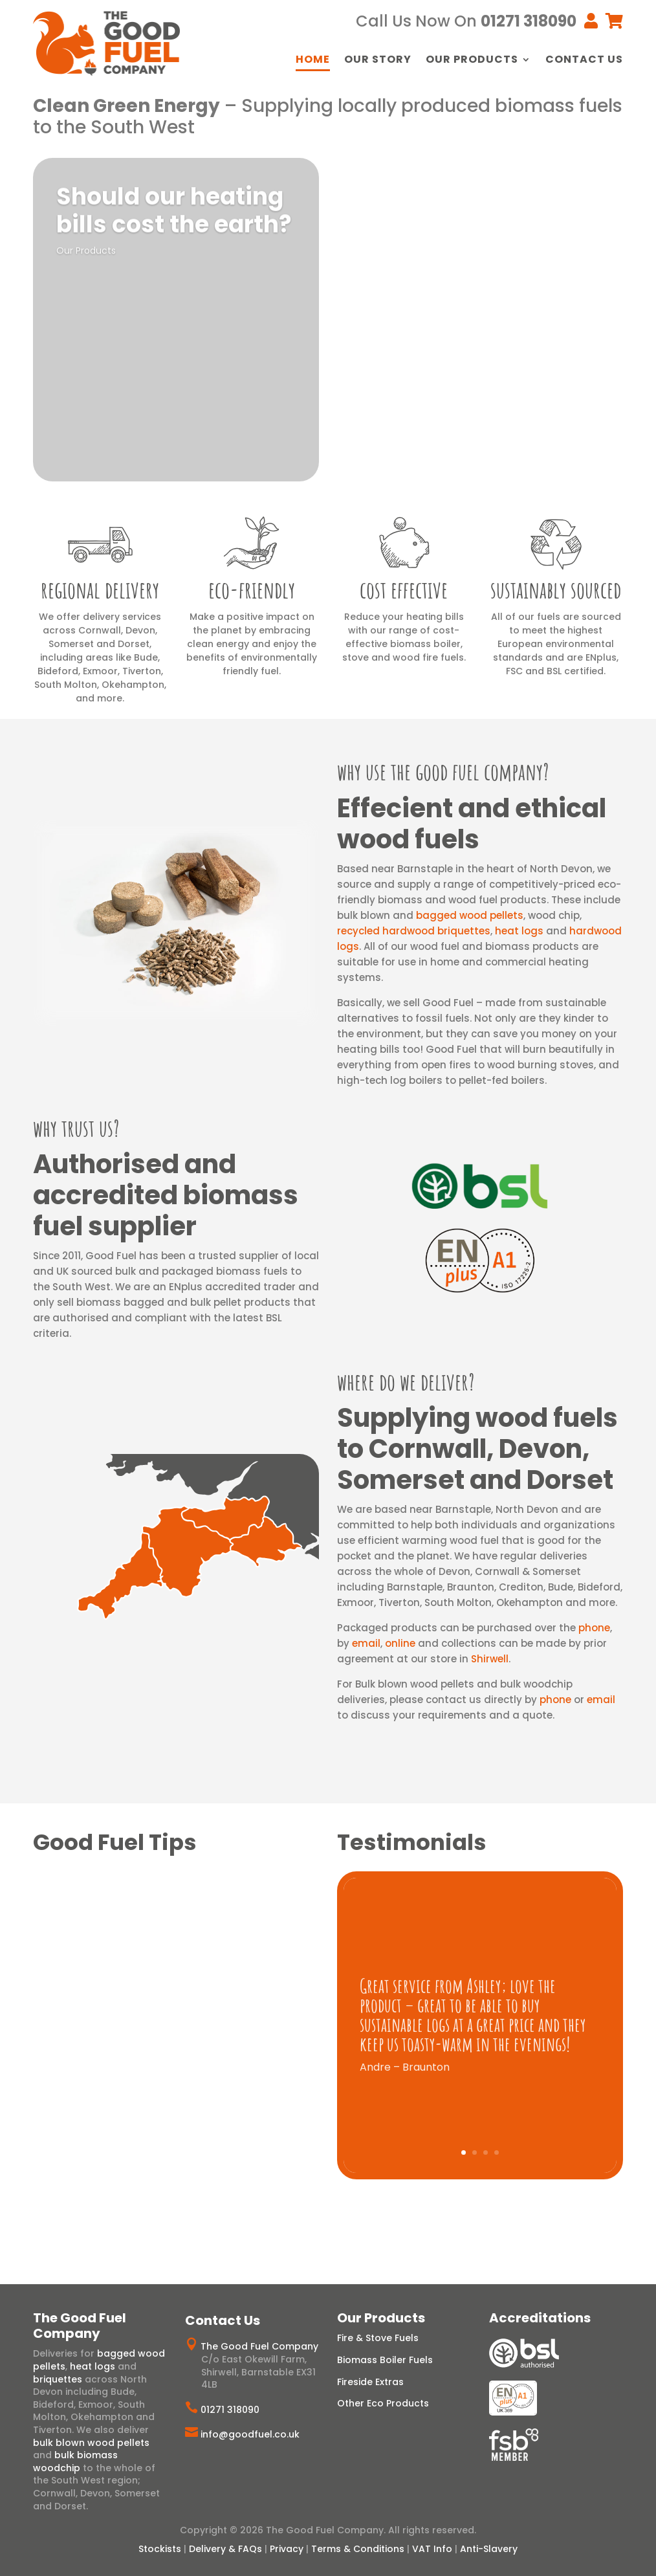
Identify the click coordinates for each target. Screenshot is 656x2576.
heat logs (519, 931)
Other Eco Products (383, 2403)
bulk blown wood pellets (91, 2442)
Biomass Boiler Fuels (385, 2359)
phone (594, 1628)
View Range (388, 271)
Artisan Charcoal (514, 406)
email (366, 1643)
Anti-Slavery (489, 2548)
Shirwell (489, 1659)
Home (313, 61)
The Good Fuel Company (259, 2346)
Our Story (377, 61)
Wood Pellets (533, 226)
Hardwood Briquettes (401, 226)
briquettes (57, 2379)
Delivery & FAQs (225, 2548)
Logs (368, 239)
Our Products (472, 61)
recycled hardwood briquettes (413, 931)
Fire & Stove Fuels (378, 2337)
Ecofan (447, 406)
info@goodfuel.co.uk (250, 2434)
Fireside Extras (370, 2381)
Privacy (286, 2548)
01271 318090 (230, 2409)
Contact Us (584, 61)
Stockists (159, 2548)
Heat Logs (412, 239)
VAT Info (432, 2548)
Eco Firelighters (385, 406)
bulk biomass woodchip (75, 2461)
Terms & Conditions (357, 2548)
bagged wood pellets (469, 915)
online (400, 1643)
